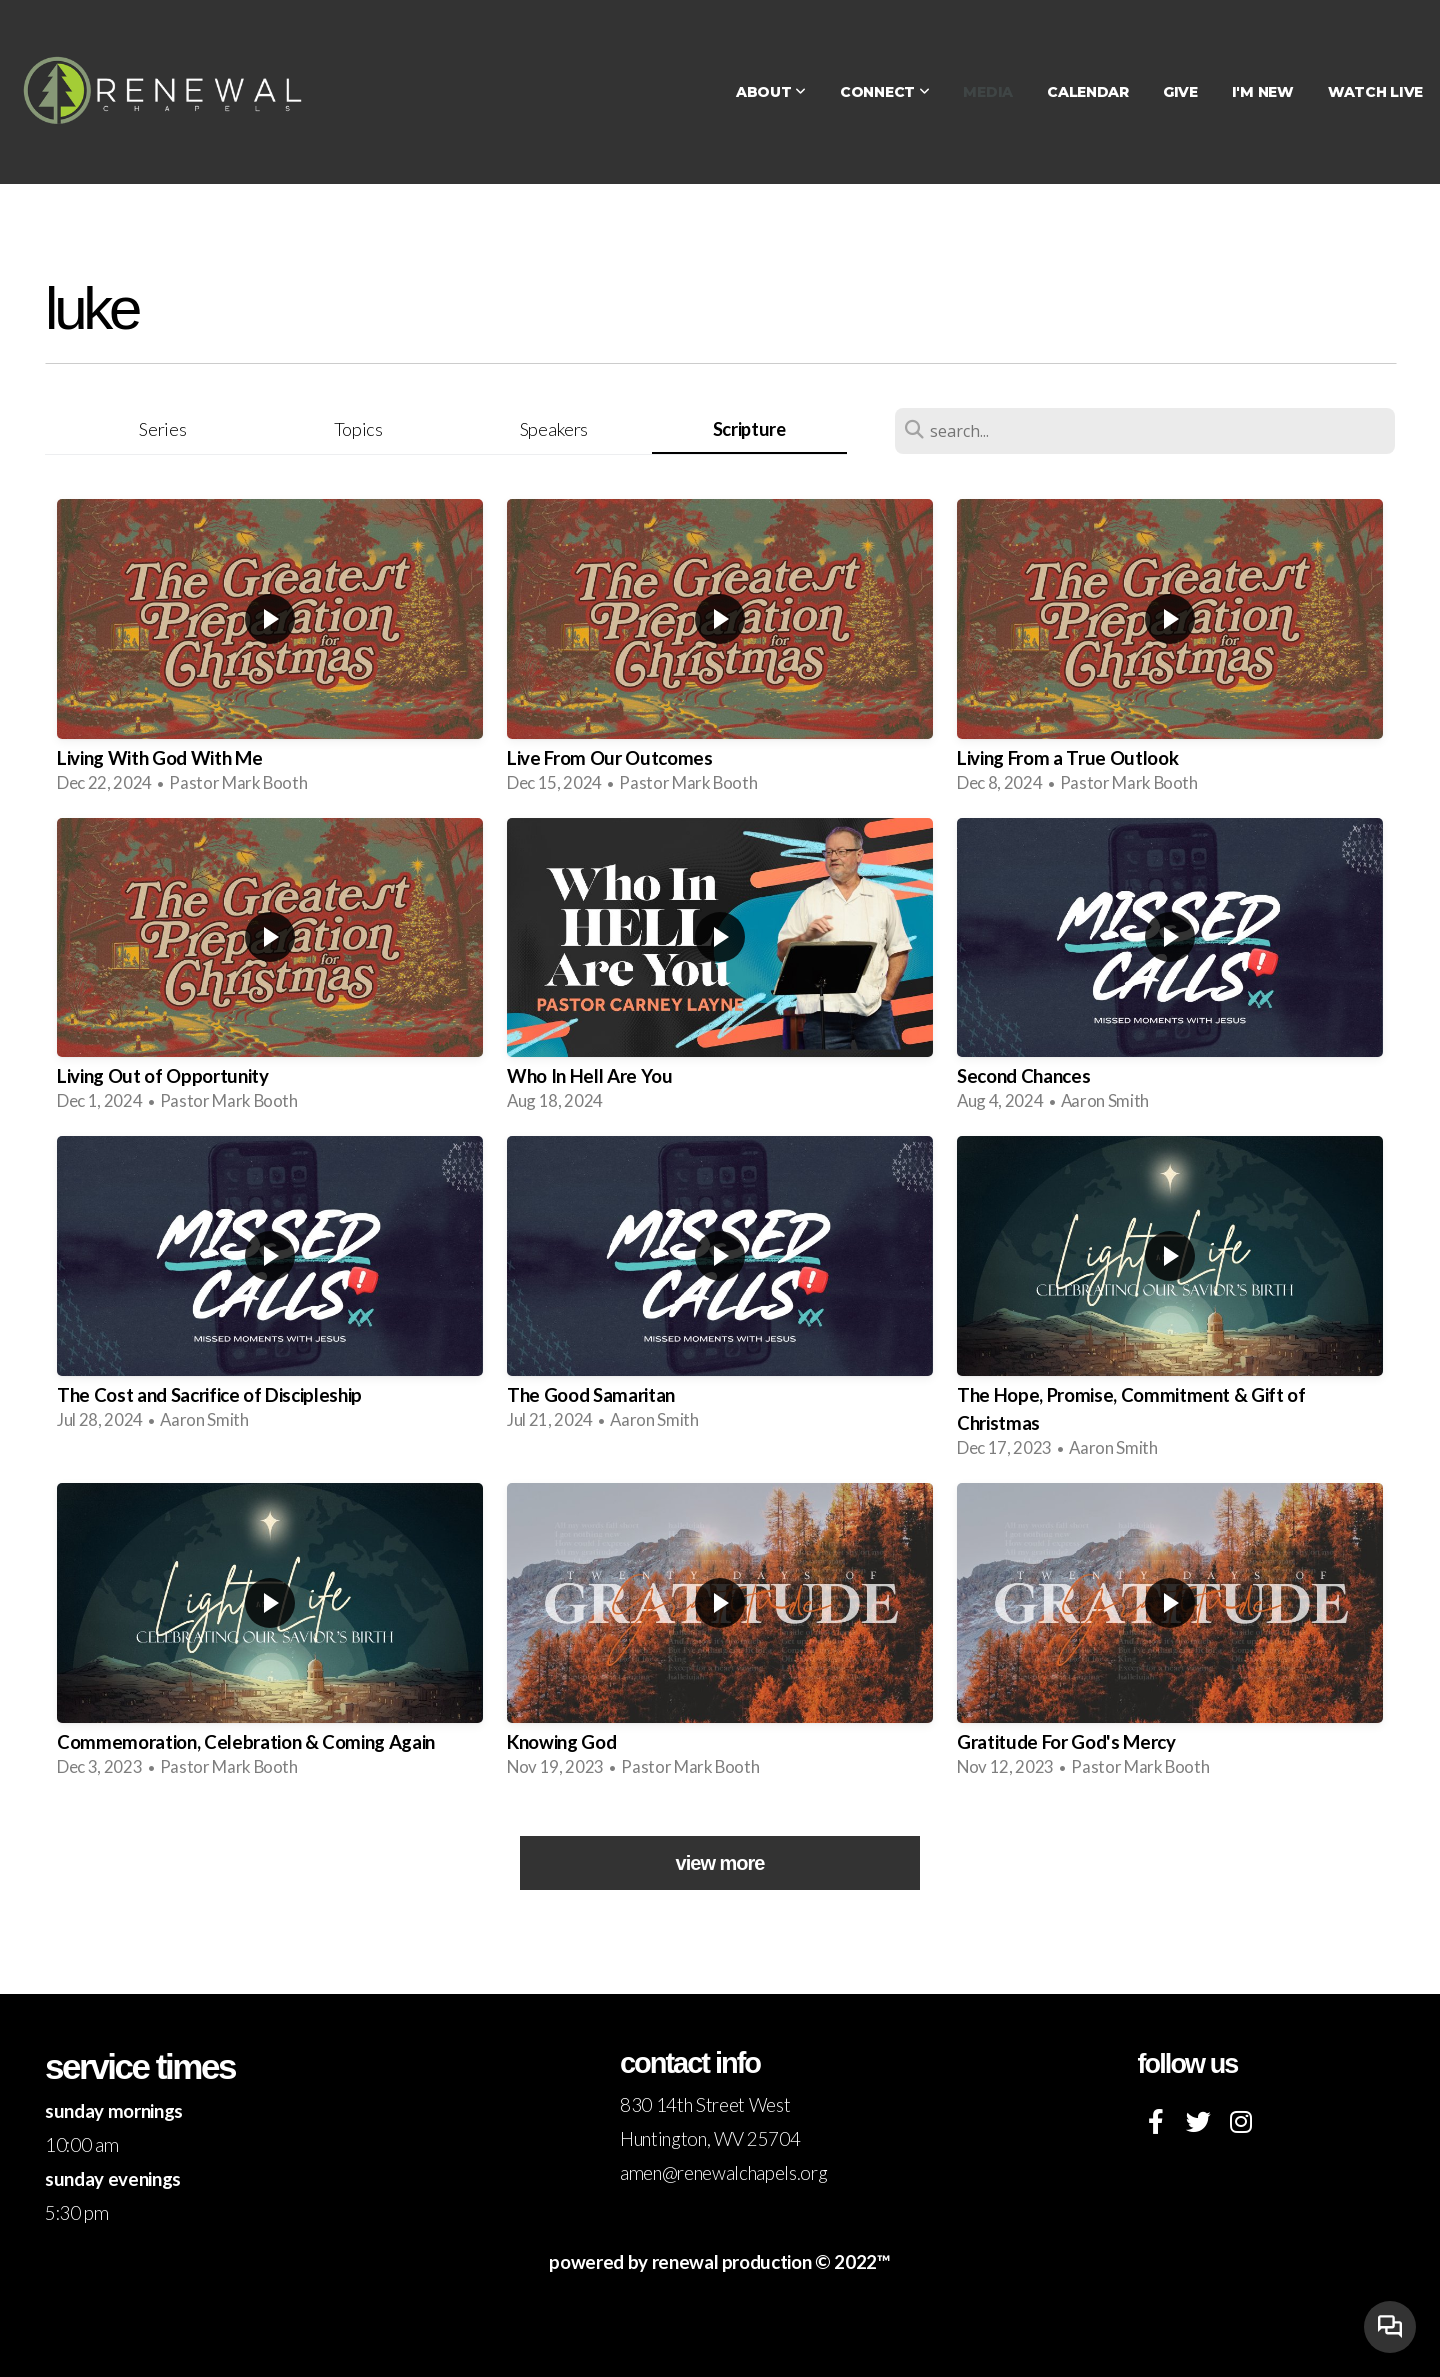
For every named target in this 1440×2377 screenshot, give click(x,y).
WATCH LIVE (1375, 92)
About (771, 92)
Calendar (1088, 92)
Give (1180, 92)
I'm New (1263, 92)
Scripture (749, 429)
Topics (358, 429)
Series (162, 429)
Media (988, 92)
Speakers (554, 429)
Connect (885, 92)
